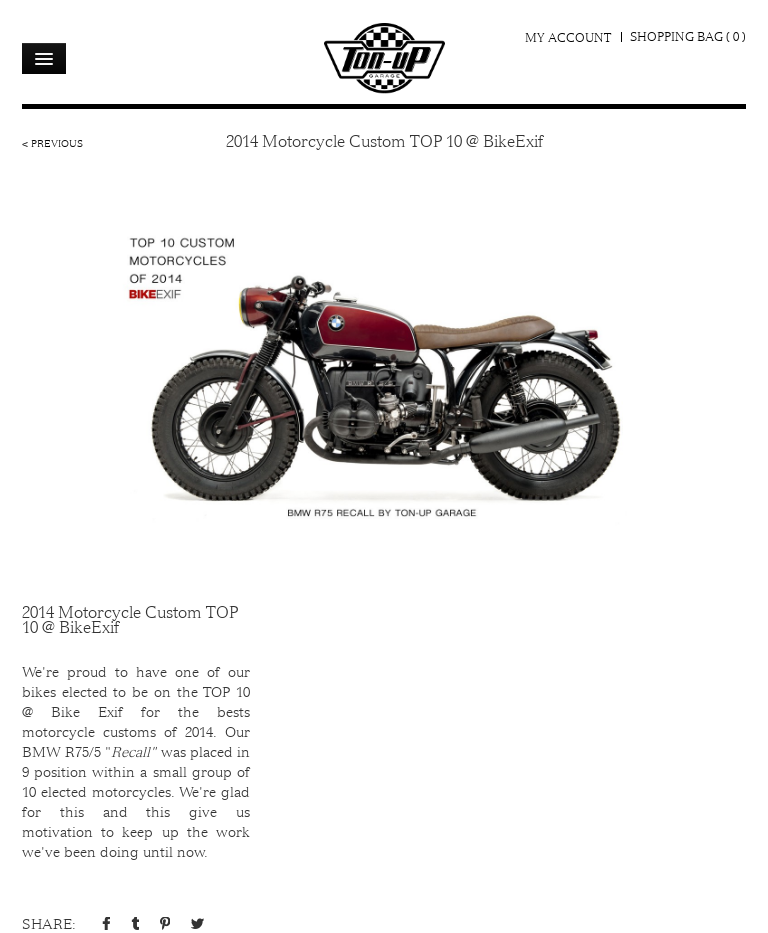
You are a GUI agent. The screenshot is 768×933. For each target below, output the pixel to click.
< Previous (52, 143)
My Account (568, 38)
